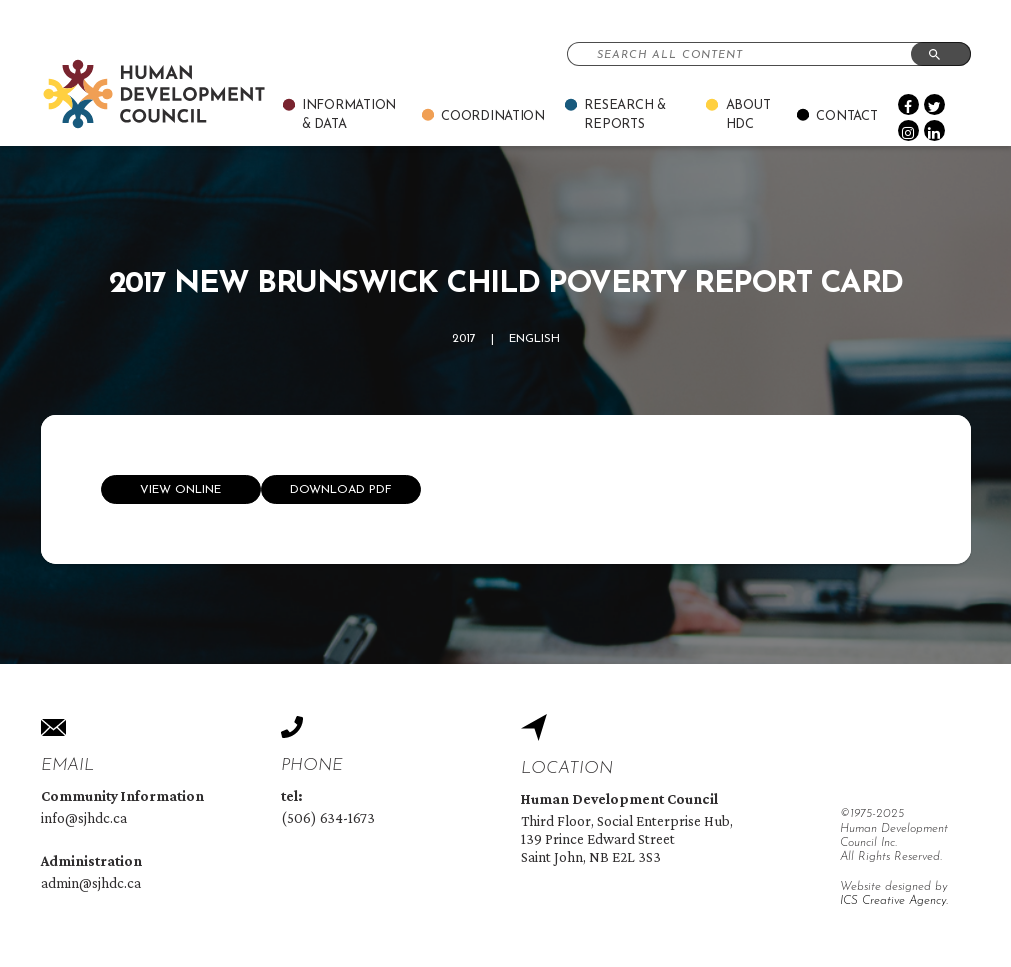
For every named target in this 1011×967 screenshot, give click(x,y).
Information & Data (349, 115)
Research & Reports (624, 115)
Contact (846, 116)
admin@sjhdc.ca (91, 883)
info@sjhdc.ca (84, 818)
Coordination (493, 116)
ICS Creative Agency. (894, 901)
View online (180, 490)
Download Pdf (341, 490)
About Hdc (748, 115)
